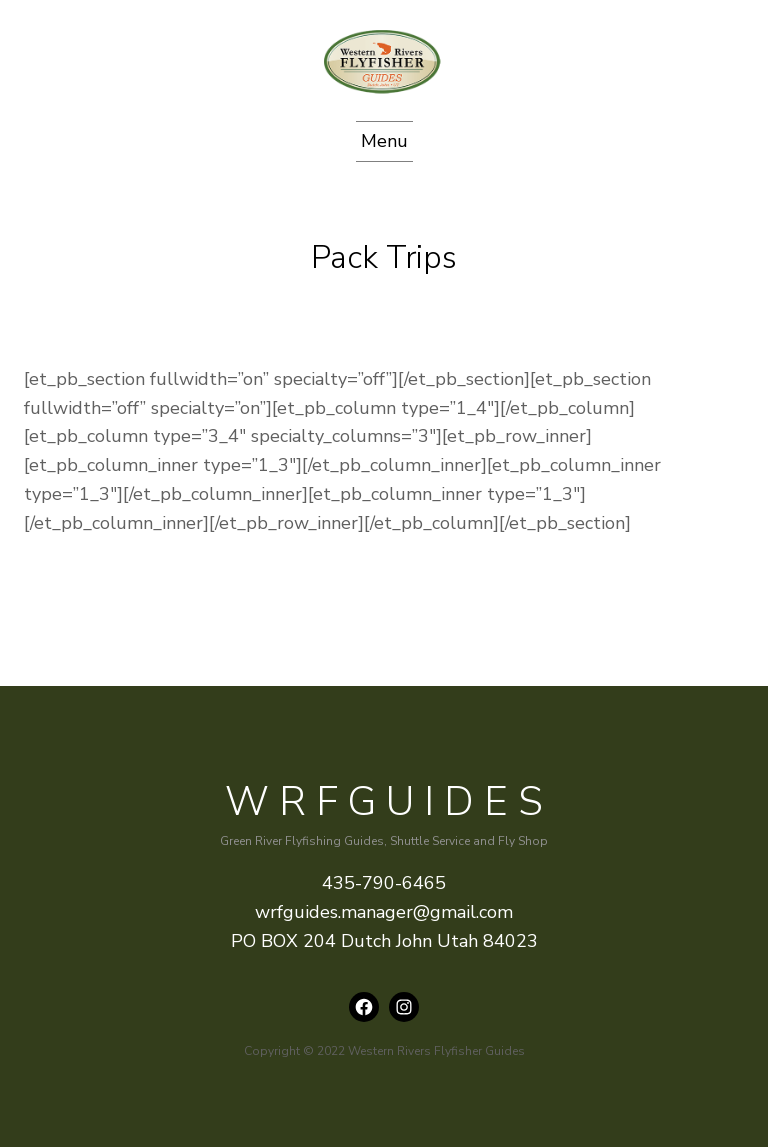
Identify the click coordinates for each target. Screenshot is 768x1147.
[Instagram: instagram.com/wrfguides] (404, 1007)
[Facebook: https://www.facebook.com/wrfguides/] (364, 1007)
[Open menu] (384, 141)
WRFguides (389, 802)
